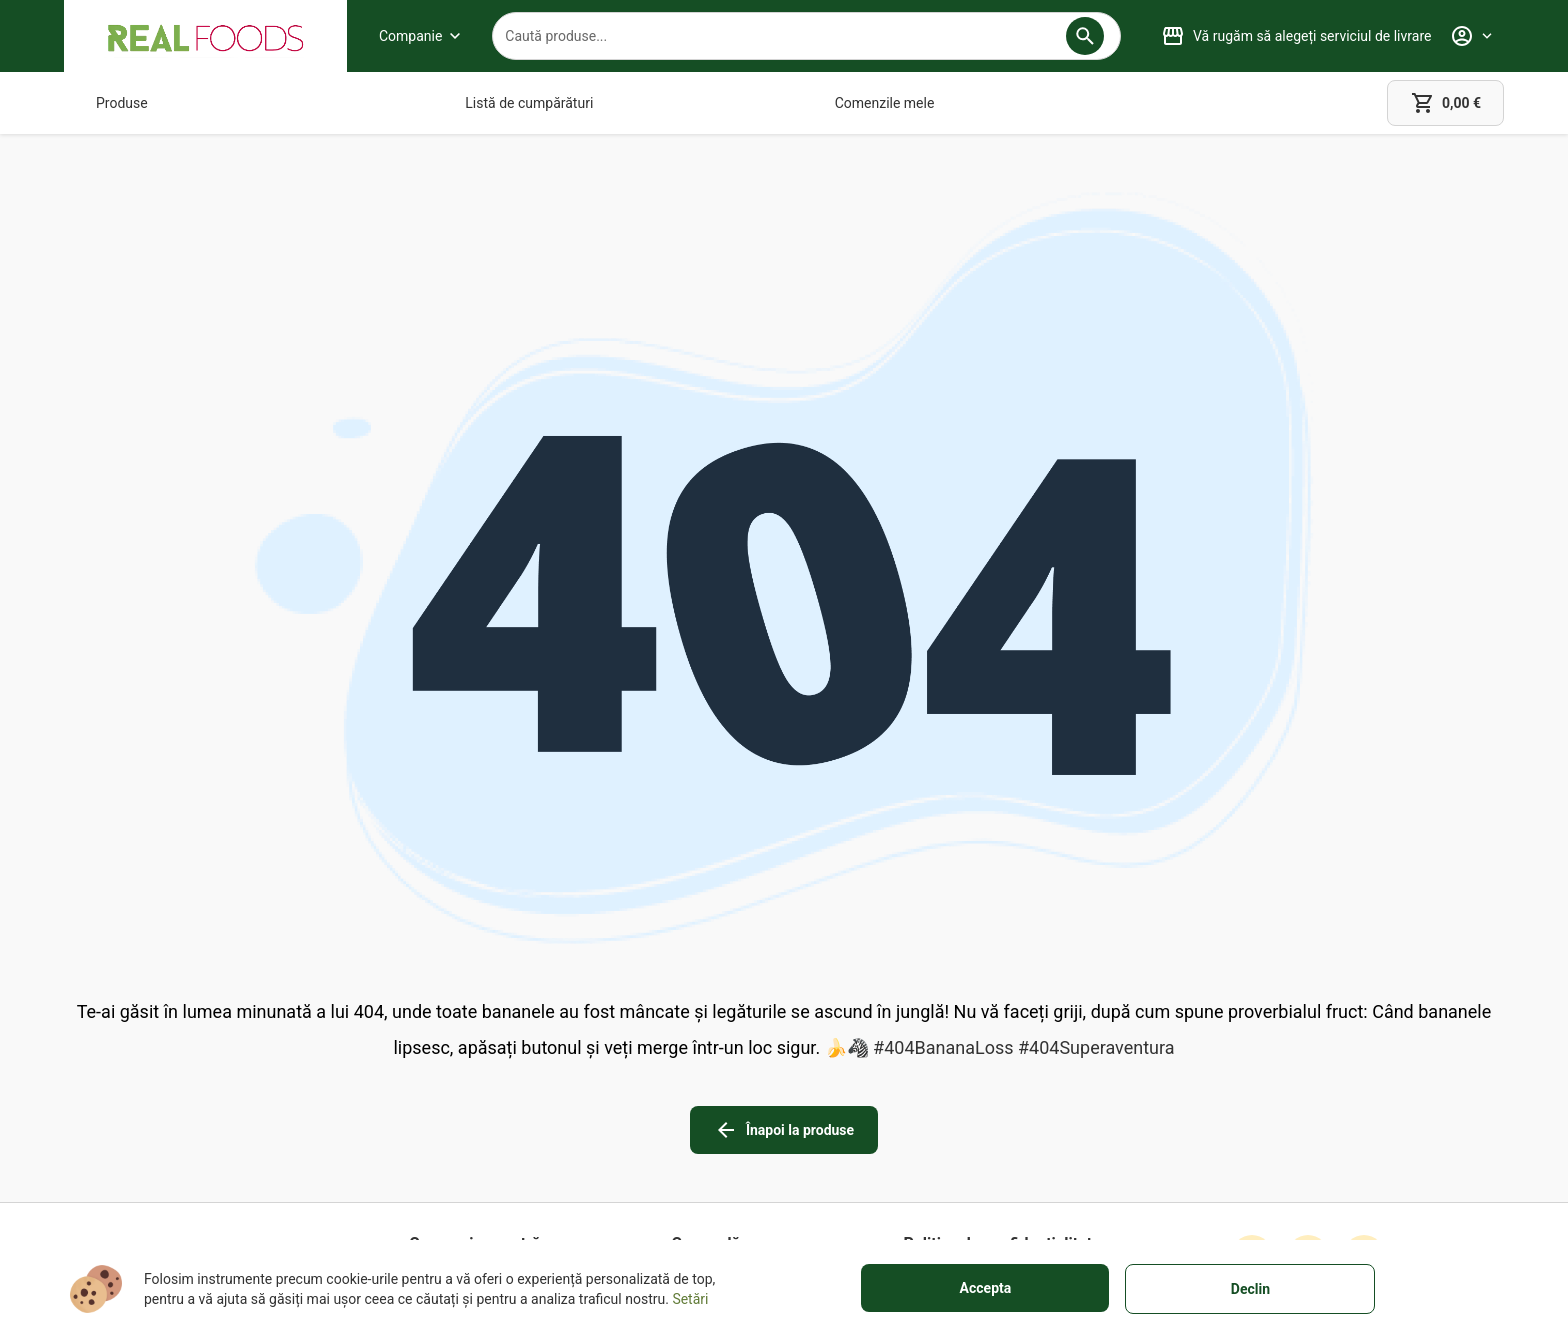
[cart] (1445, 103)
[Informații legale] (1002, 1077)
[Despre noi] (474, 1049)
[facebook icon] (1252, 1033)
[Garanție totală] (722, 1049)
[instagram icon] (1308, 1033)
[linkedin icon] (1364, 1033)
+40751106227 (209, 1103)
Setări (690, 1299)
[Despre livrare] (722, 1077)
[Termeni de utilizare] (1002, 1049)
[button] (1085, 36)
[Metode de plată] (722, 1105)
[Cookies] (1002, 1105)
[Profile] (1471, 36)
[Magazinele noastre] (474, 1077)
